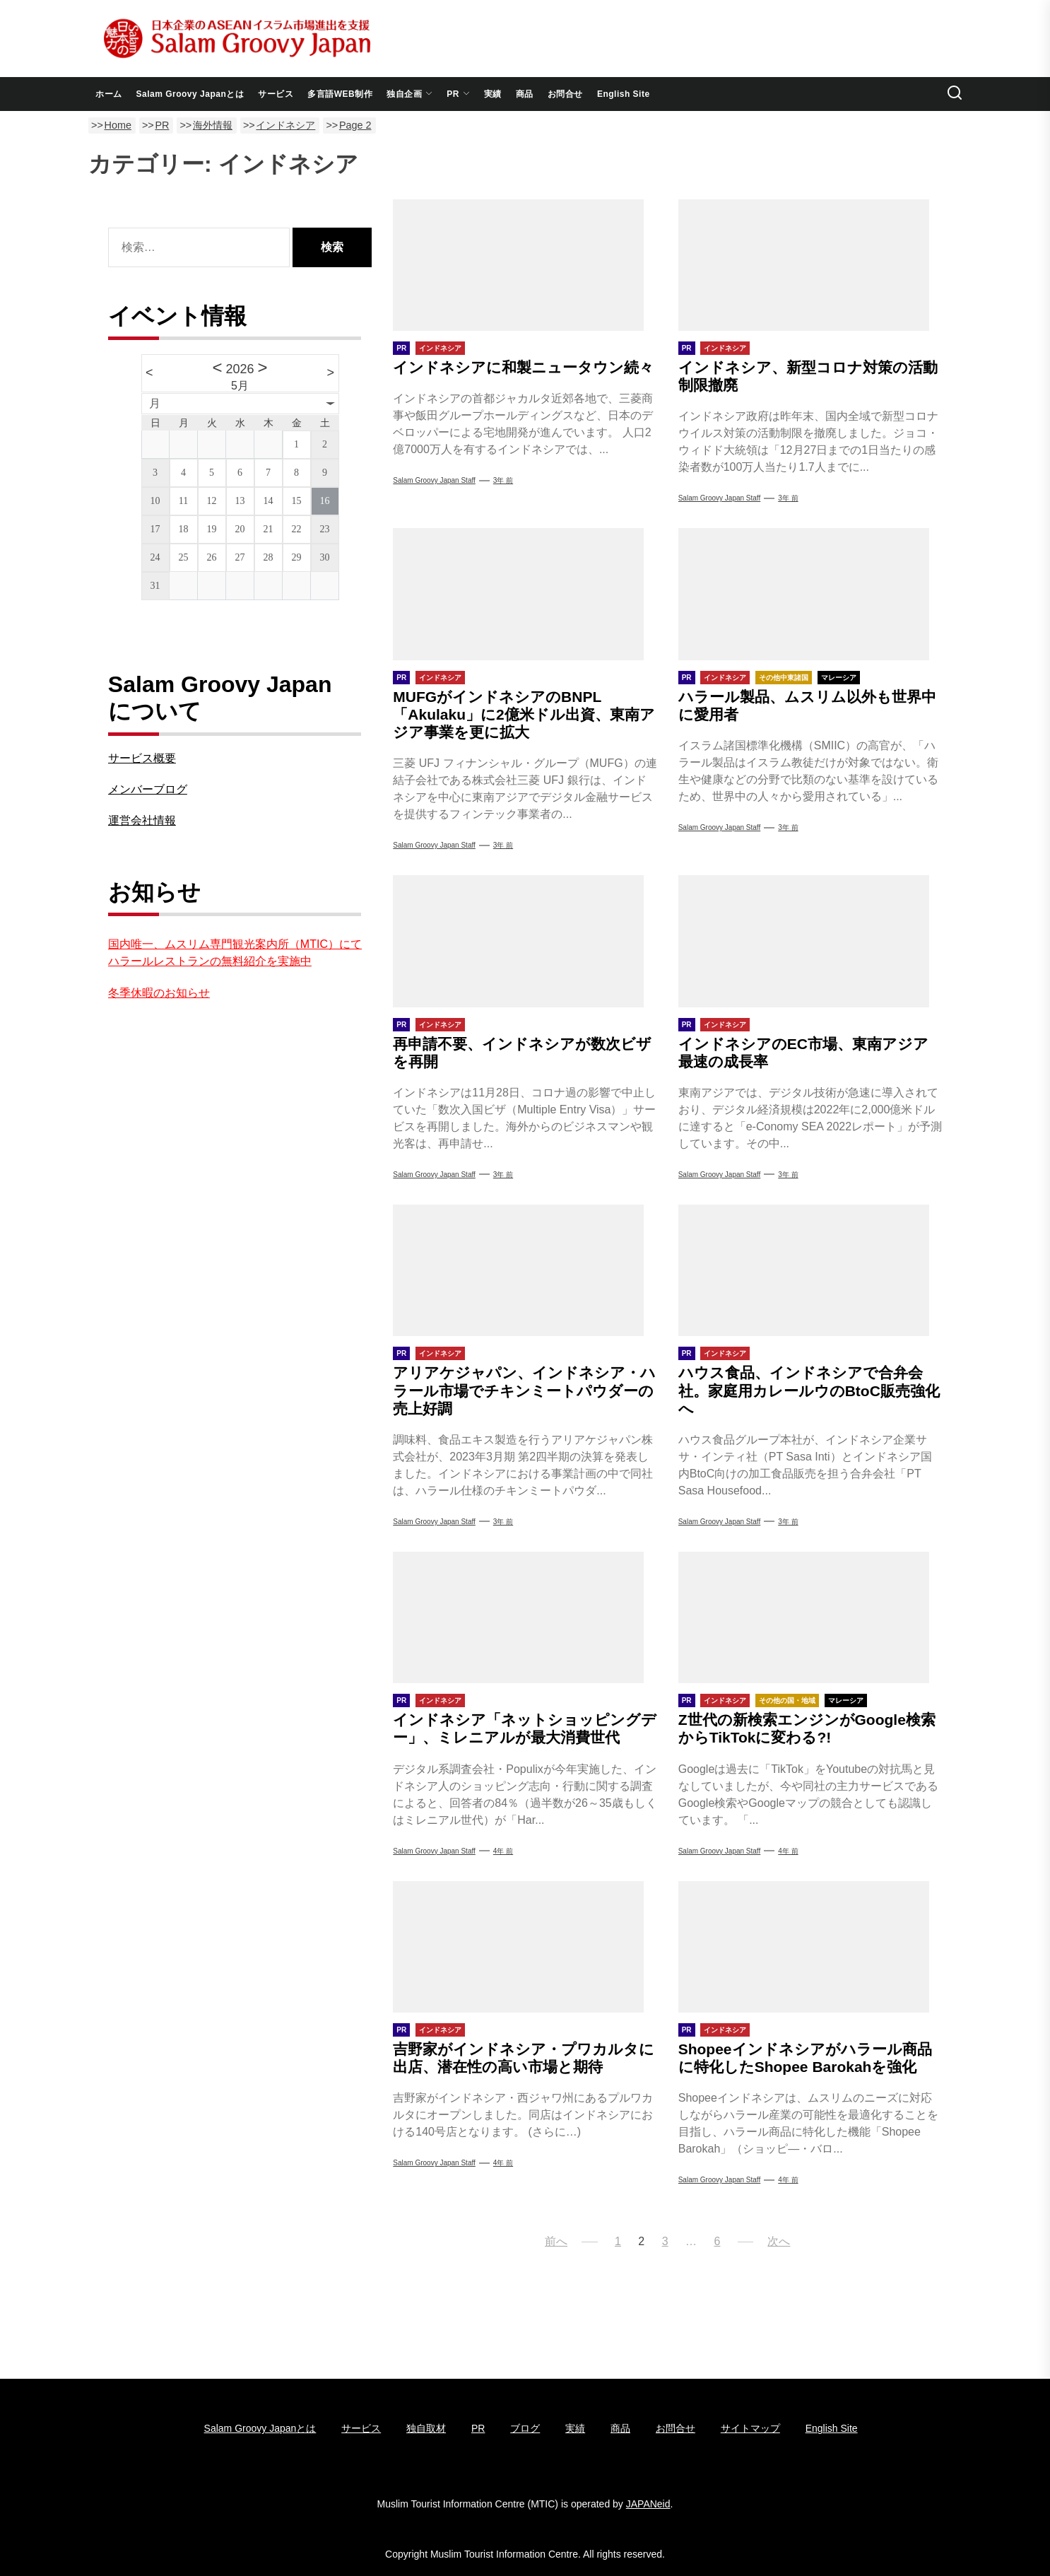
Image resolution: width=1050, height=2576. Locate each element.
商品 (524, 94)
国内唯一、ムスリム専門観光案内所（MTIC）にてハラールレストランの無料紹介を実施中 (235, 952)
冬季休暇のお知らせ (159, 993)
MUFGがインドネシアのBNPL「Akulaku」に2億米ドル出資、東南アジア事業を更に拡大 (523, 714)
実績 (493, 94)
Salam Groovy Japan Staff (434, 480)
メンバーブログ (147, 789)
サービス (275, 94)
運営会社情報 (142, 820)
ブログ (525, 2428)
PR (458, 94)
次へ (778, 2241)
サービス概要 (142, 758)
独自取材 (426, 2428)
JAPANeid (648, 2504)
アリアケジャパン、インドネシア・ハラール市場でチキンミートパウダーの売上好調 (524, 1390)
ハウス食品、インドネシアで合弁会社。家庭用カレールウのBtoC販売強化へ (809, 1390)
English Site (623, 94)
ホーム (108, 94)
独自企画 (409, 94)
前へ (556, 2241)
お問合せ (565, 94)
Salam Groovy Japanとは (190, 94)
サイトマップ (750, 2428)
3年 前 (503, 480)
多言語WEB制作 (339, 94)
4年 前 (503, 1851)
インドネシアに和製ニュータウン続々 (523, 367)
